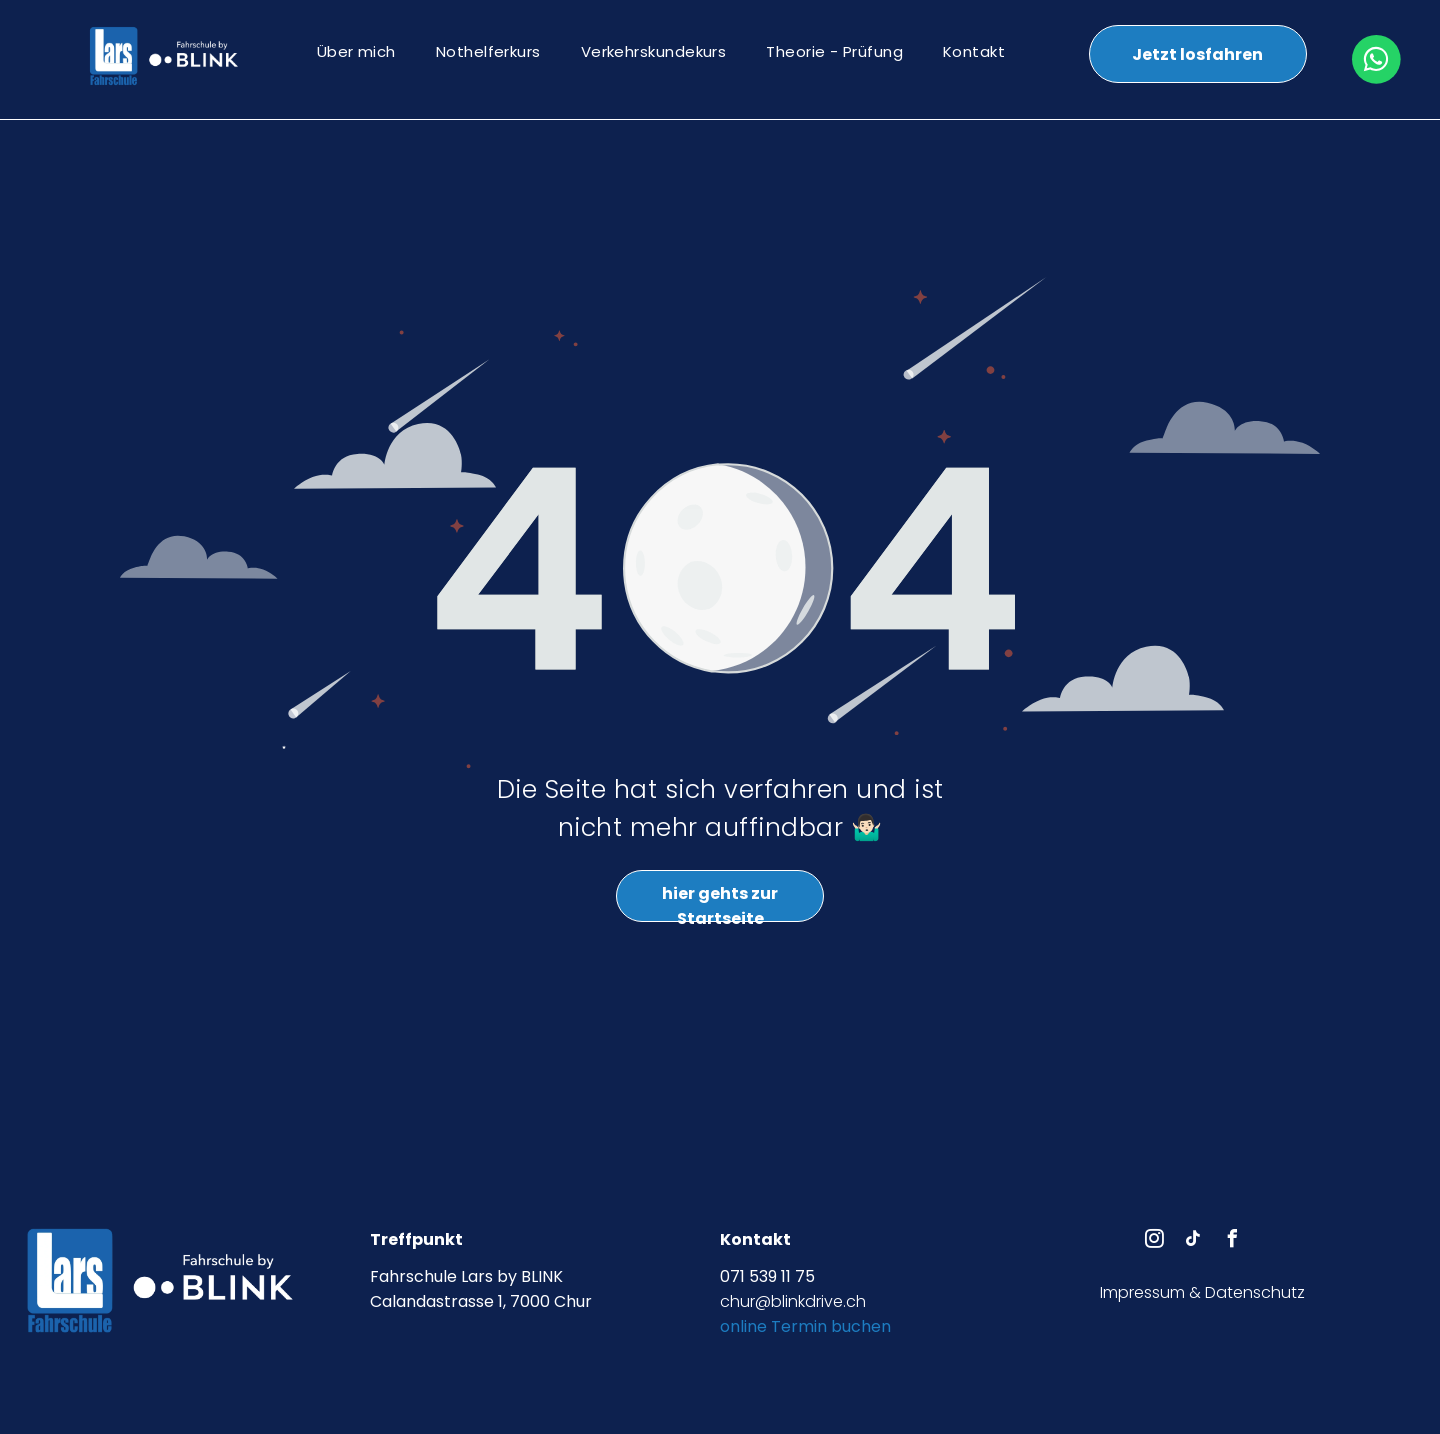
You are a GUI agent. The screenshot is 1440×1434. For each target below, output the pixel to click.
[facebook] (1233, 1241)
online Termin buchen (805, 1326)
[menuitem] (356, 51)
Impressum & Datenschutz (1202, 1292)
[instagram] (1155, 1241)
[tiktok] (1194, 1241)
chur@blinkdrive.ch (793, 1301)
